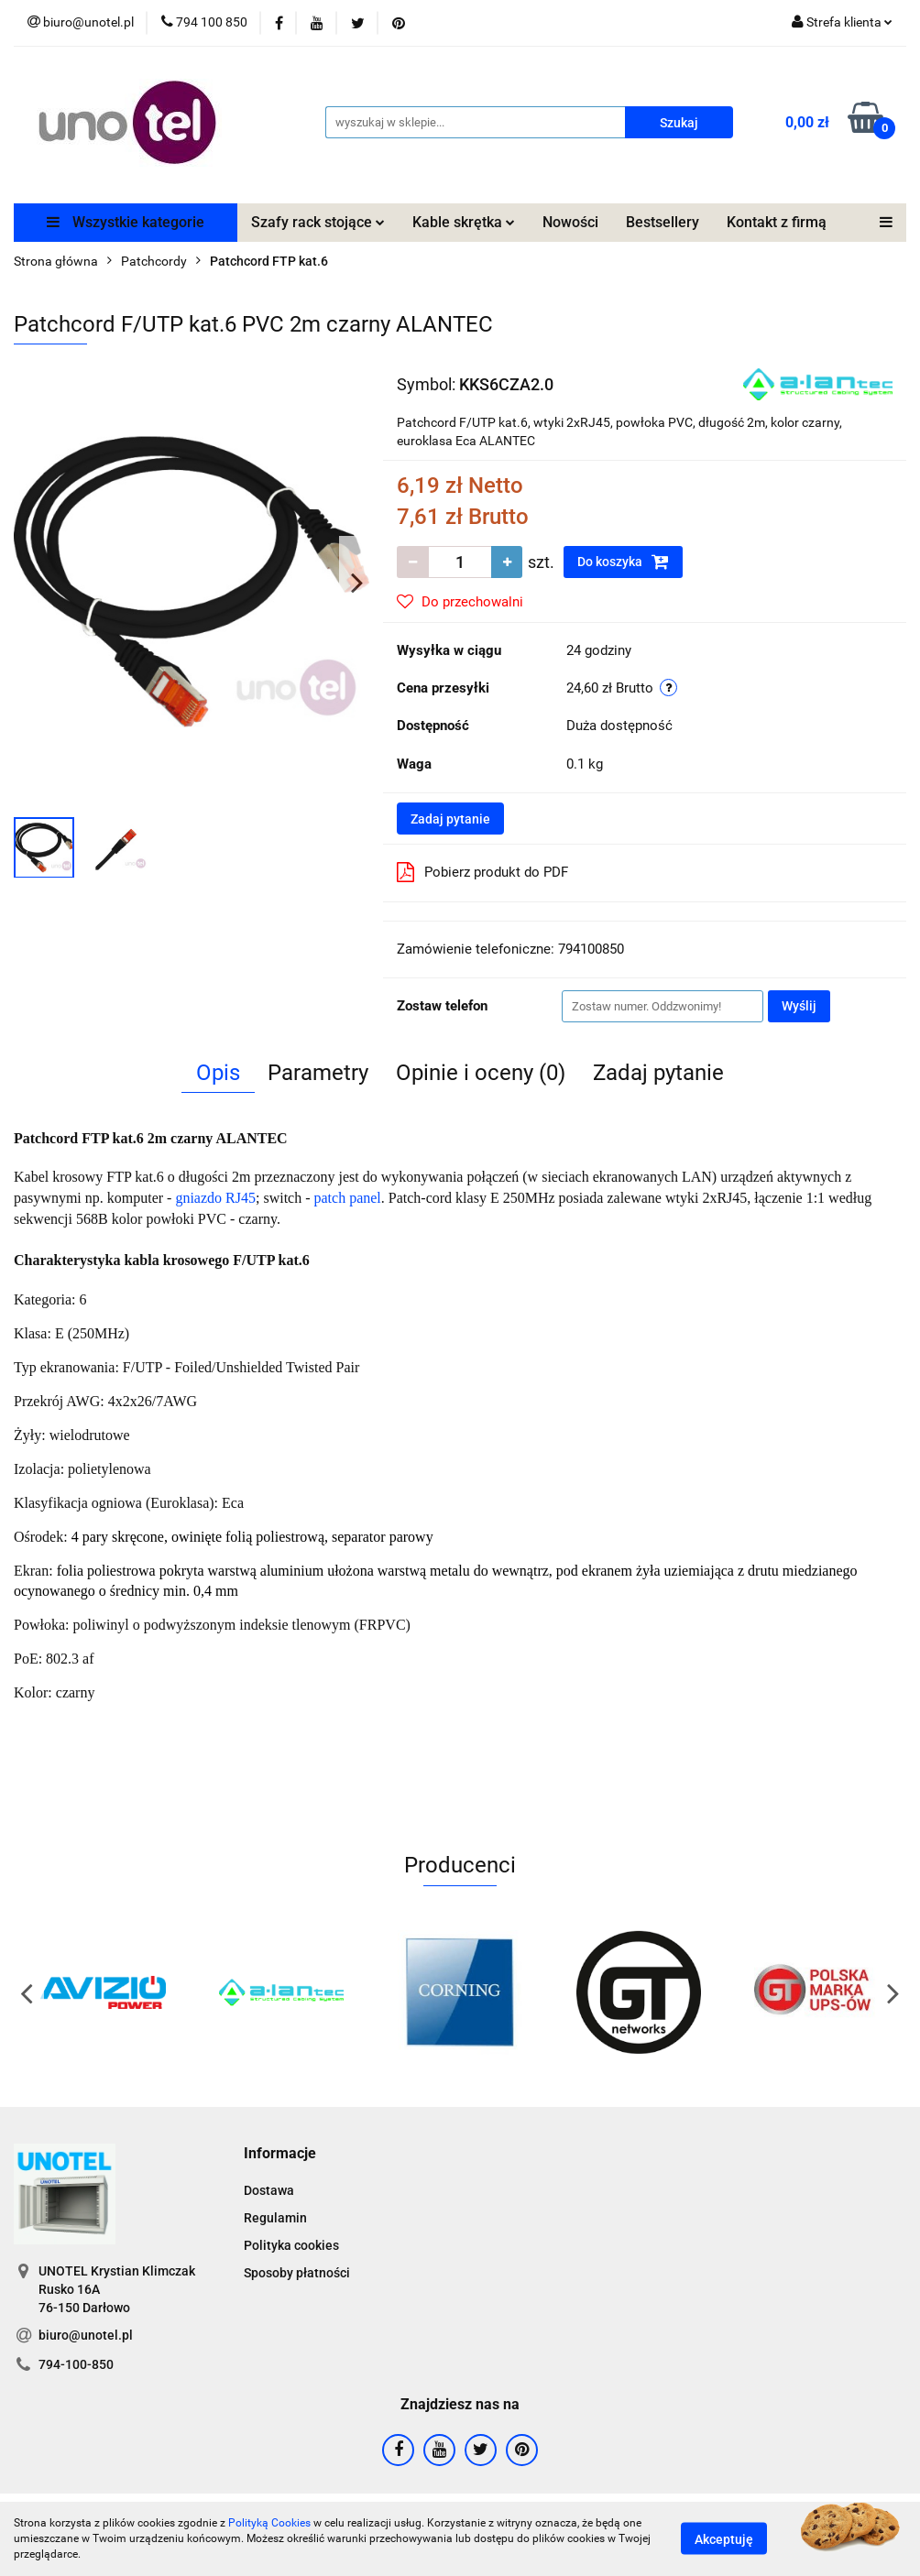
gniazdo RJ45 (215, 1198)
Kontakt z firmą (777, 222)
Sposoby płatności (297, 2272)
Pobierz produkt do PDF (482, 872)
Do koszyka (623, 561)
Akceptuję (724, 2539)
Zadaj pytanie (450, 819)
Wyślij (799, 1006)
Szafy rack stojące (318, 222)
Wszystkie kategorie (125, 222)
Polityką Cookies (269, 2522)
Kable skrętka (463, 222)
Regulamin (275, 2217)
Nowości (570, 222)
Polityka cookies (291, 2245)
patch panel (347, 1198)
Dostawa (269, 2190)
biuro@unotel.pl (85, 2335)
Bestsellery (662, 222)
